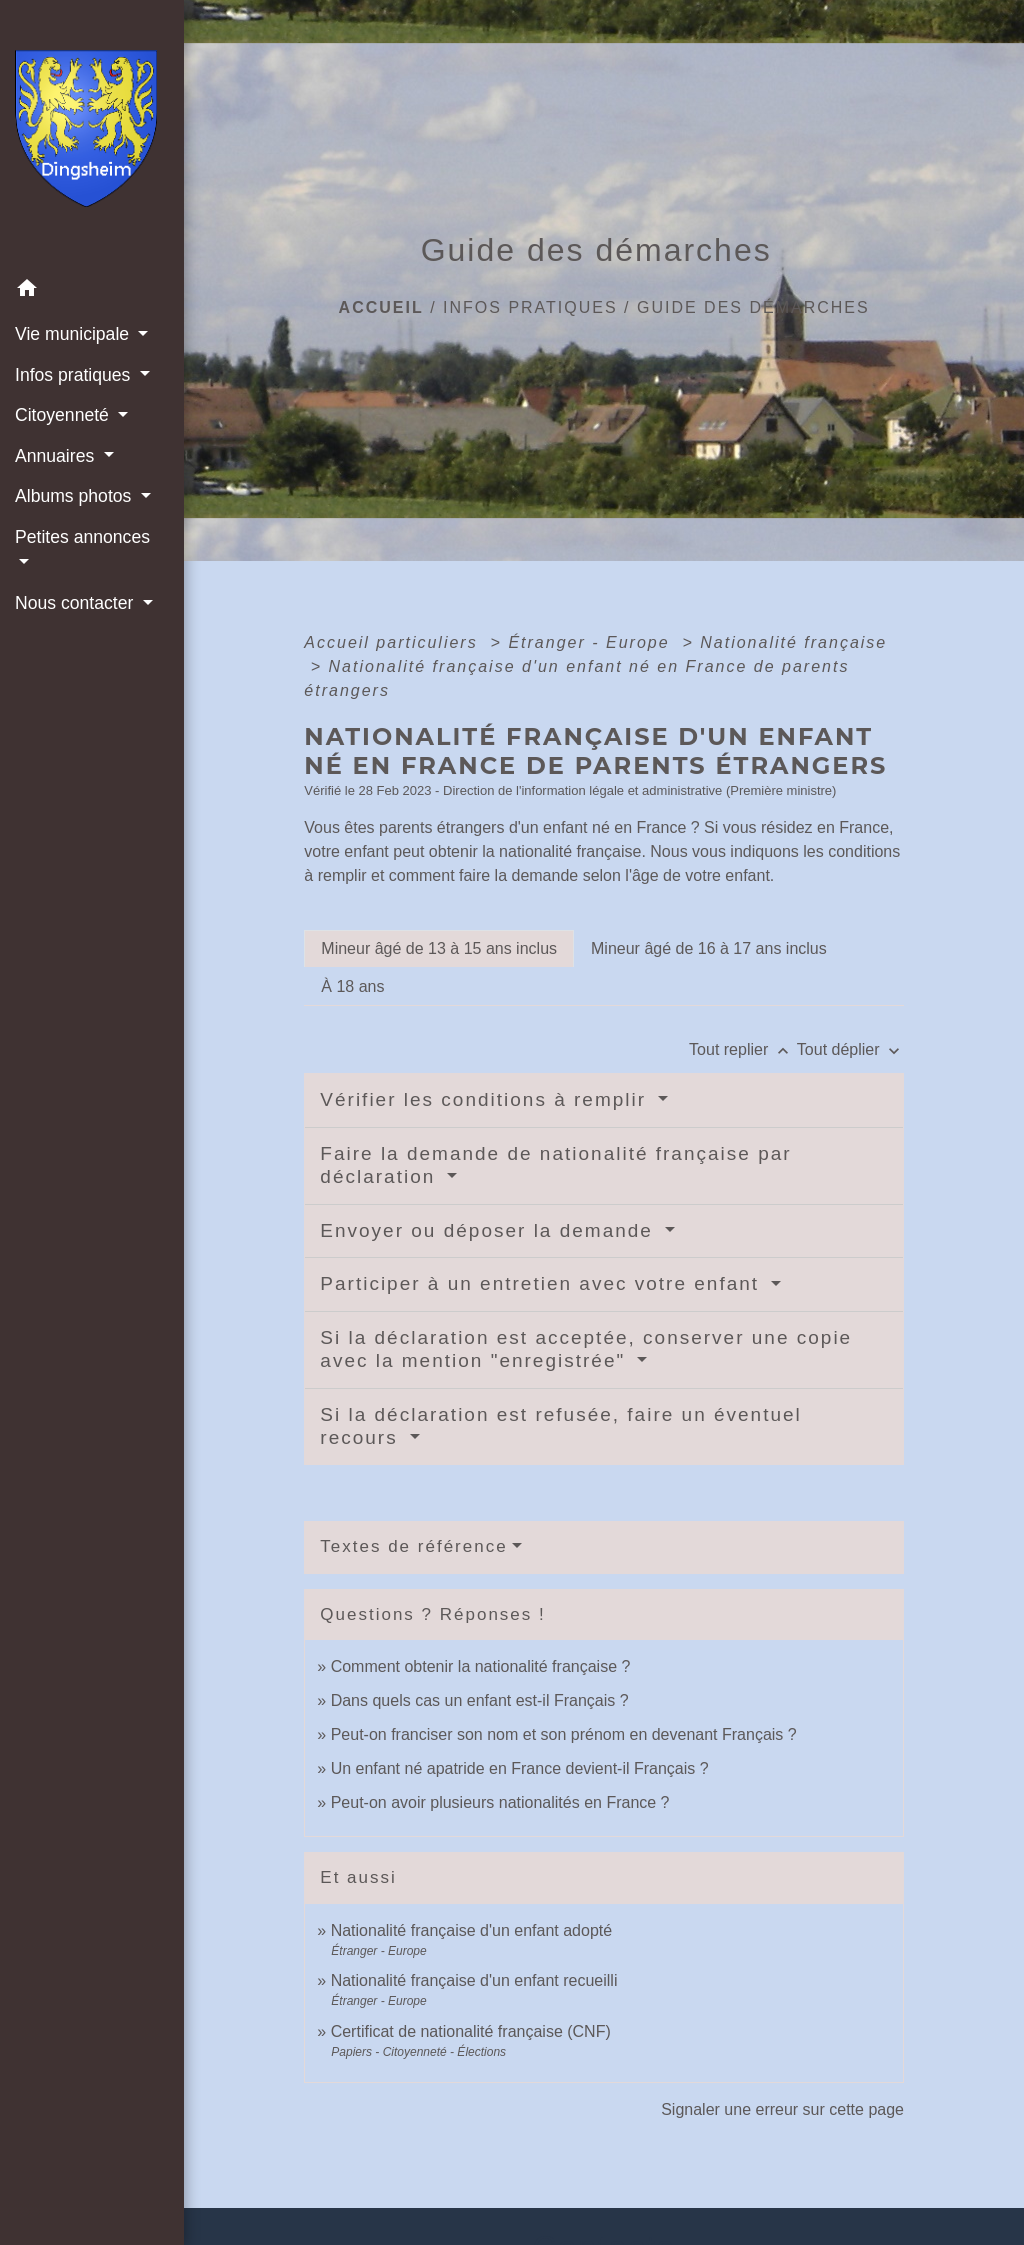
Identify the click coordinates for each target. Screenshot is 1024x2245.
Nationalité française (793, 642)
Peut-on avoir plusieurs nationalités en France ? (500, 1802)
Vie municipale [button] (74, 334)
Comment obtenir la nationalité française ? (481, 1666)
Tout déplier (850, 1049)
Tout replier (743, 1049)
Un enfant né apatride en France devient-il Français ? (520, 1768)
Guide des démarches (753, 307)
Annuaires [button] (57, 456)
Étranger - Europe (592, 642)
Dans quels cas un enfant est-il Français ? (480, 1700)
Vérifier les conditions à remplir (486, 1099)
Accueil (381, 307)
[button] (92, 291)
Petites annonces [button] (82, 537)
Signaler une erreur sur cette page (782, 2109)
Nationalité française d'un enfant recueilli (474, 1980)
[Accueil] (92, 134)
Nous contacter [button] (76, 603)
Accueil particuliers (394, 642)
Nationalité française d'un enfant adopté (471, 1930)
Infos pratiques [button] (75, 375)
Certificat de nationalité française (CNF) (471, 2031)
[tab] (439, 949)
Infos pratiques (530, 307)
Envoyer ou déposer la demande (490, 1230)
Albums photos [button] (75, 496)
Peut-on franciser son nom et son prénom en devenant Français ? (564, 1734)
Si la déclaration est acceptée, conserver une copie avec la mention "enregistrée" (586, 1349)
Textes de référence (413, 1546)
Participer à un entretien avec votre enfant (543, 1283)
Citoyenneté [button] (64, 415)
